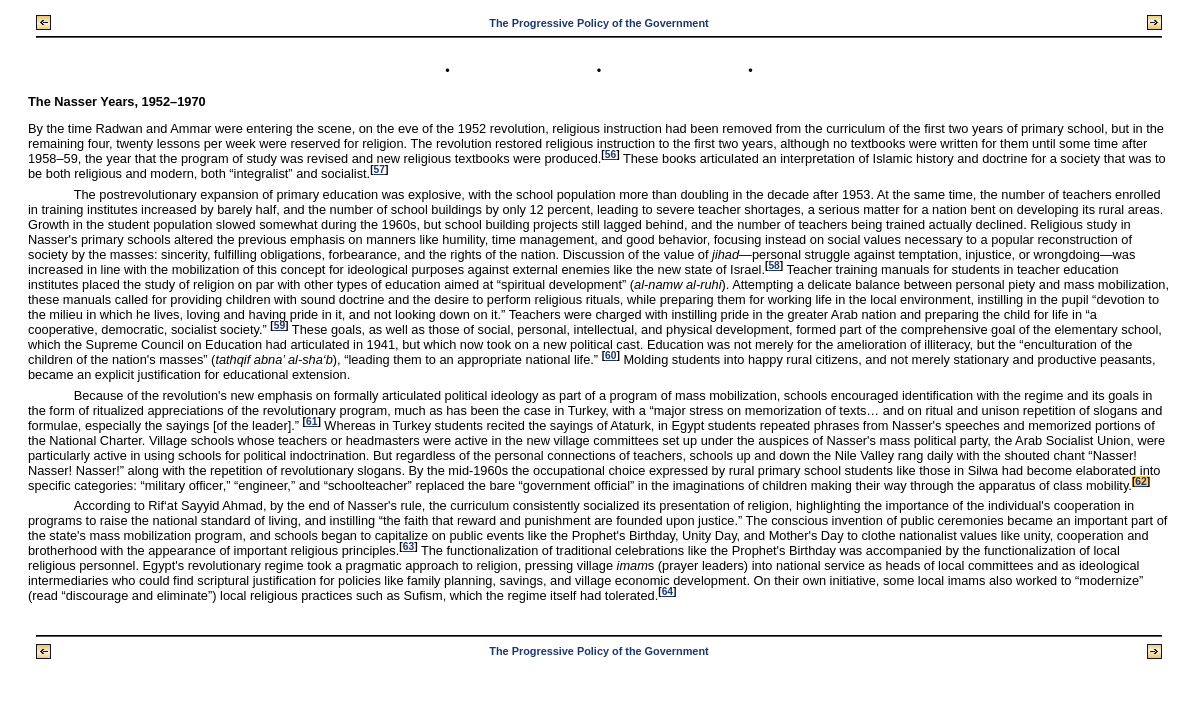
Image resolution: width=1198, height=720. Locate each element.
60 (610, 355)
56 (610, 154)
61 (311, 421)
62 (1140, 481)
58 (773, 265)
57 (379, 169)
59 (279, 325)
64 (667, 591)
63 (408, 546)
